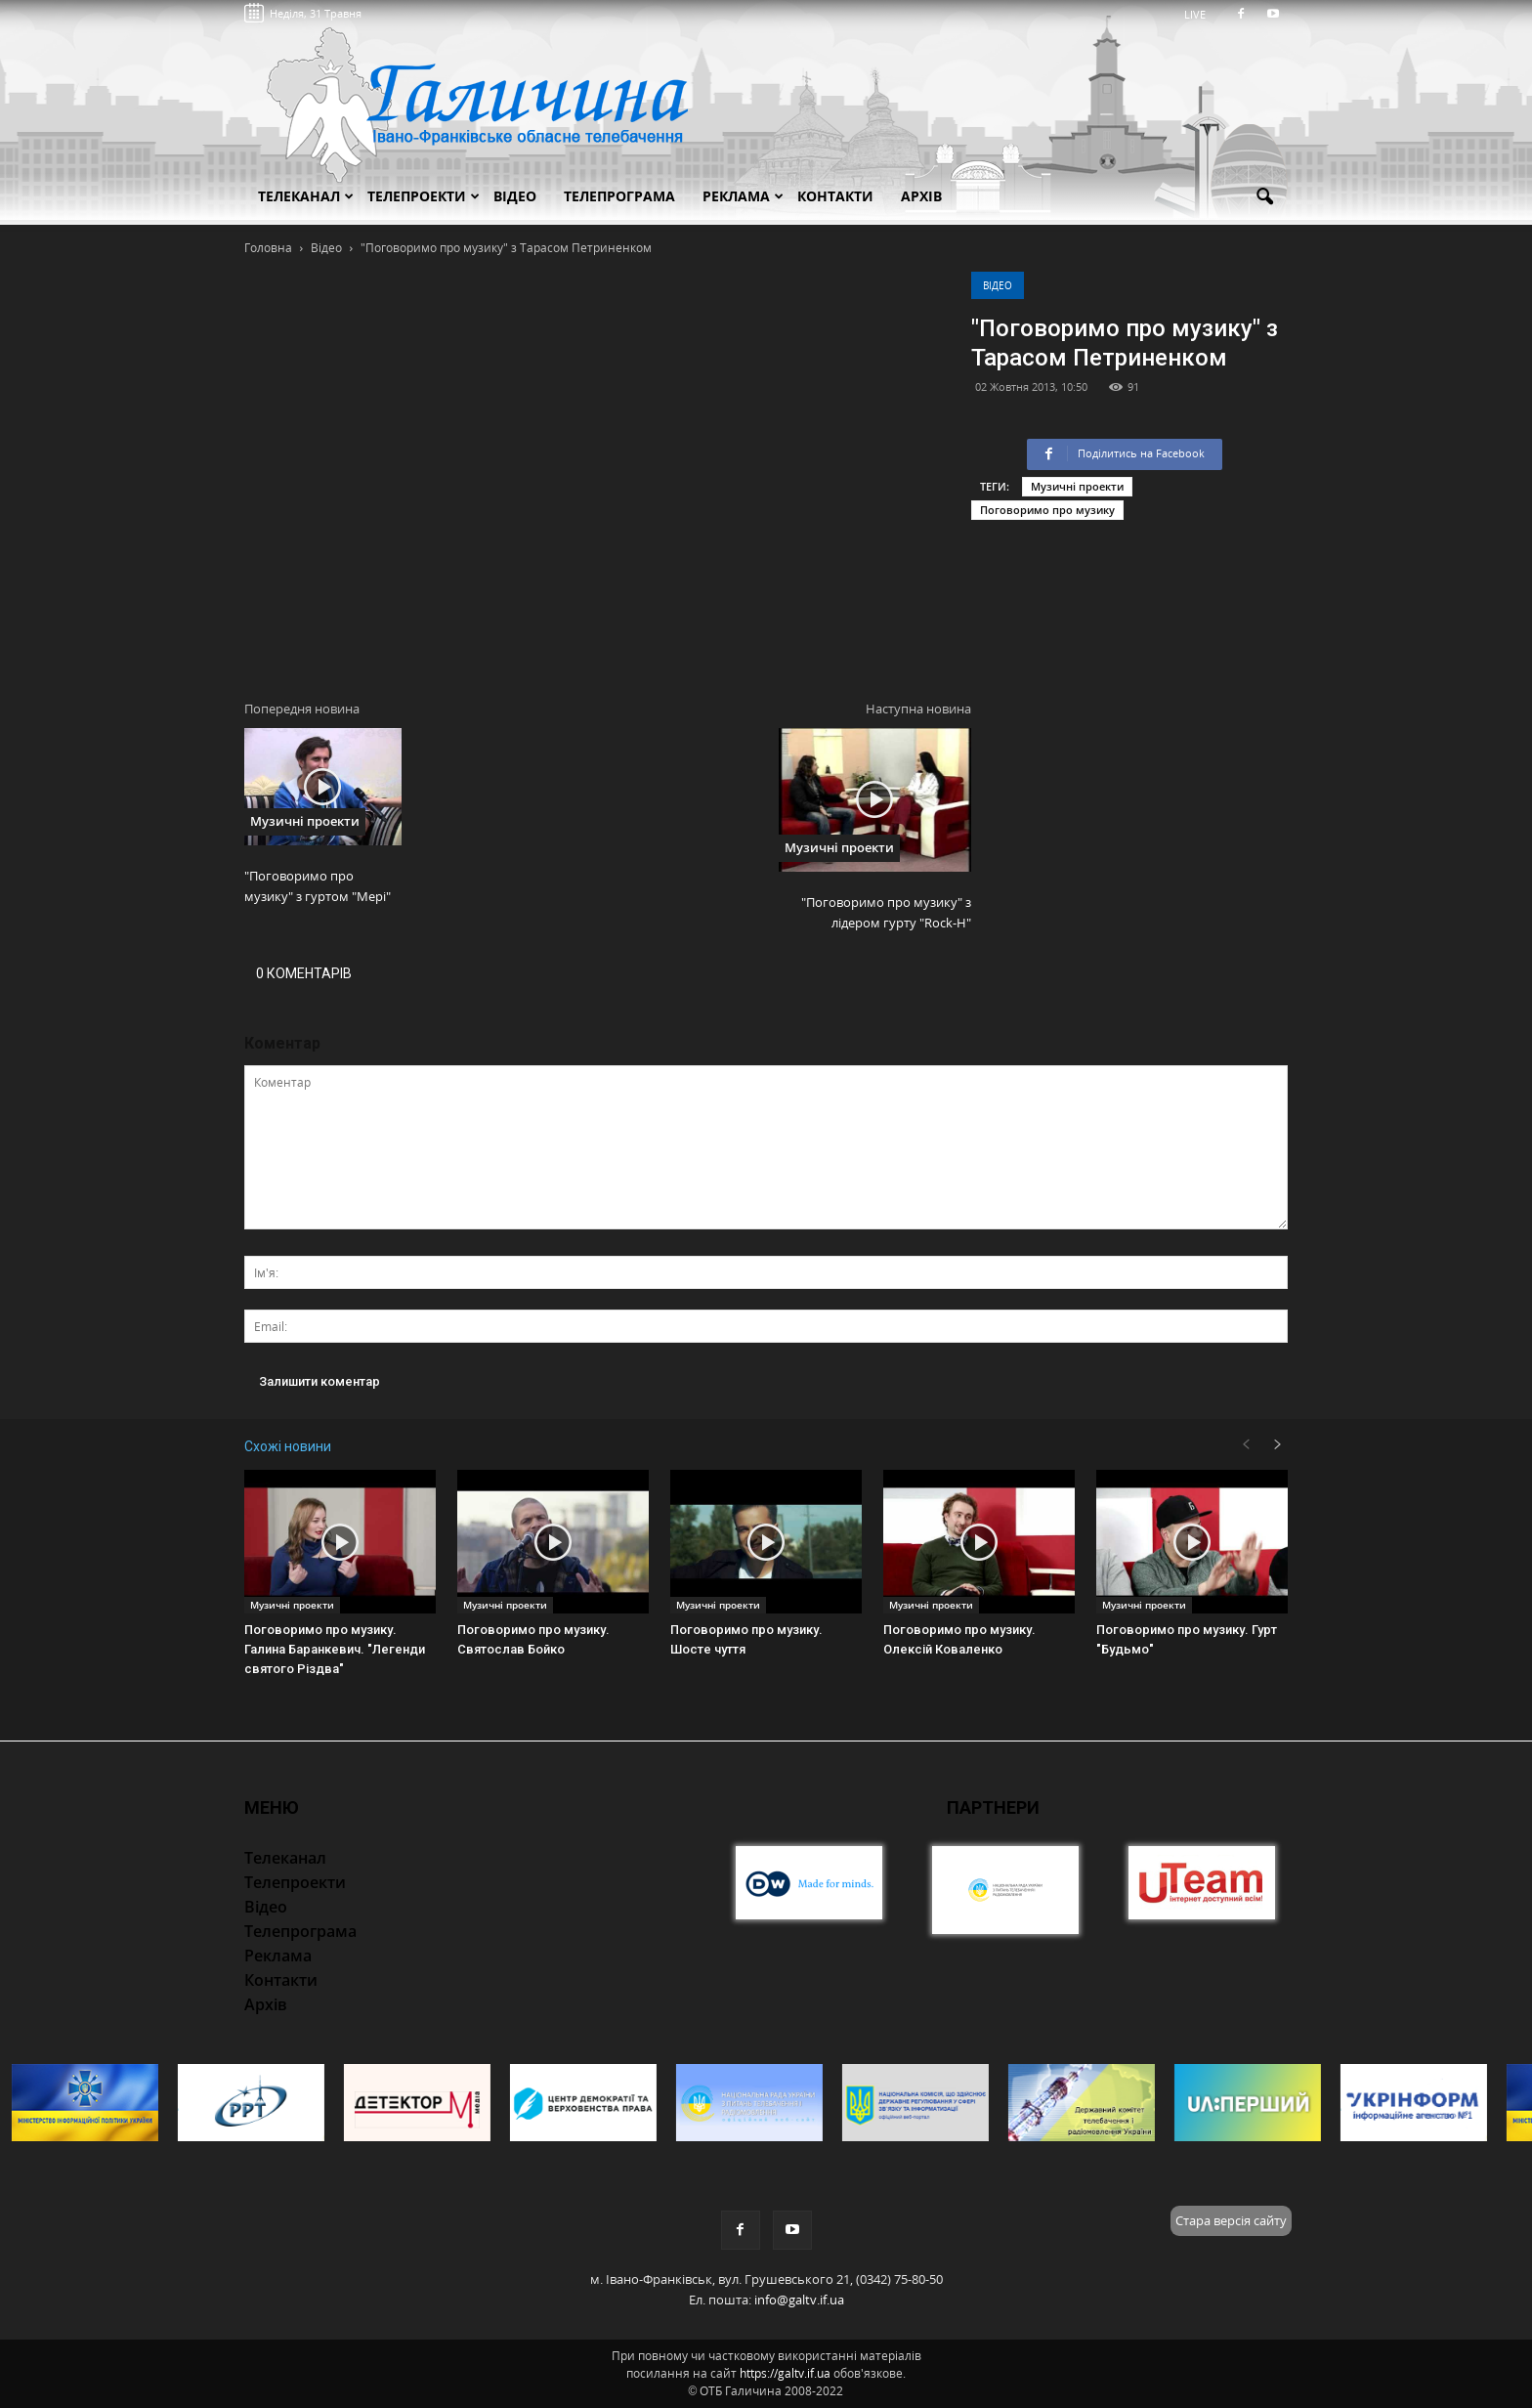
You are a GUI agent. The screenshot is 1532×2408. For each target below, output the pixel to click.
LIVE (1201, 14)
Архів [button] (921, 196)
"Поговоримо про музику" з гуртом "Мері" (317, 886)
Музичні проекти (1077, 486)
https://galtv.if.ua (785, 2373)
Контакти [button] (835, 196)
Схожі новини (287, 1446)
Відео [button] (514, 196)
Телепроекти (423, 196)
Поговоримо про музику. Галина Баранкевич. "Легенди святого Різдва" (334, 1649)
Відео (997, 285)
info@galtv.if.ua (799, 2299)
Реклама (743, 196)
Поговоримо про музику (1047, 509)
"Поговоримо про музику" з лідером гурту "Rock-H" (886, 912)
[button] (1264, 197)
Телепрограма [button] (619, 196)
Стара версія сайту (1231, 2220)
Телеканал (306, 196)
